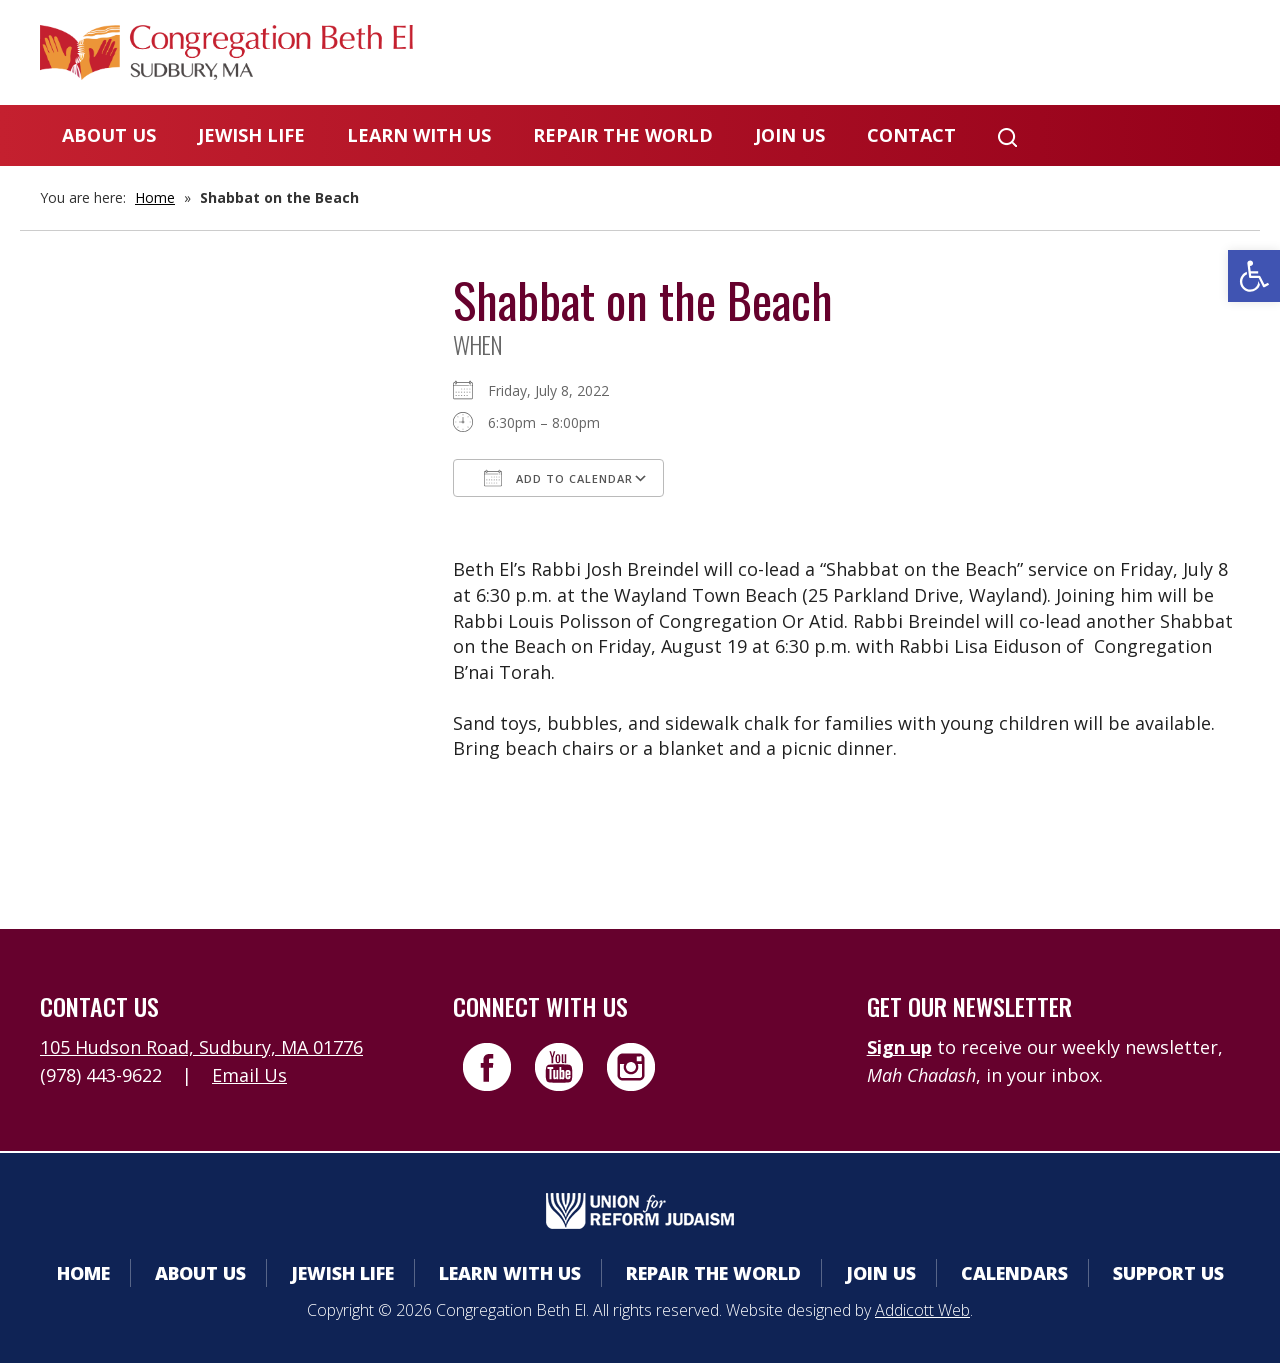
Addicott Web (922, 1310)
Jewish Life (251, 135)
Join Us (790, 135)
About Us (109, 135)
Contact (911, 135)
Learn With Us (419, 135)
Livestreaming (1161, 54)
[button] (1254, 276)
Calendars (873, 54)
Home (155, 197)
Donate (1007, 54)
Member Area (710, 54)
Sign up (899, 1047)
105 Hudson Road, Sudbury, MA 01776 (201, 1047)
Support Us (1168, 1273)
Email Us (249, 1075)
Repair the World (623, 135)
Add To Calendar (558, 478)
